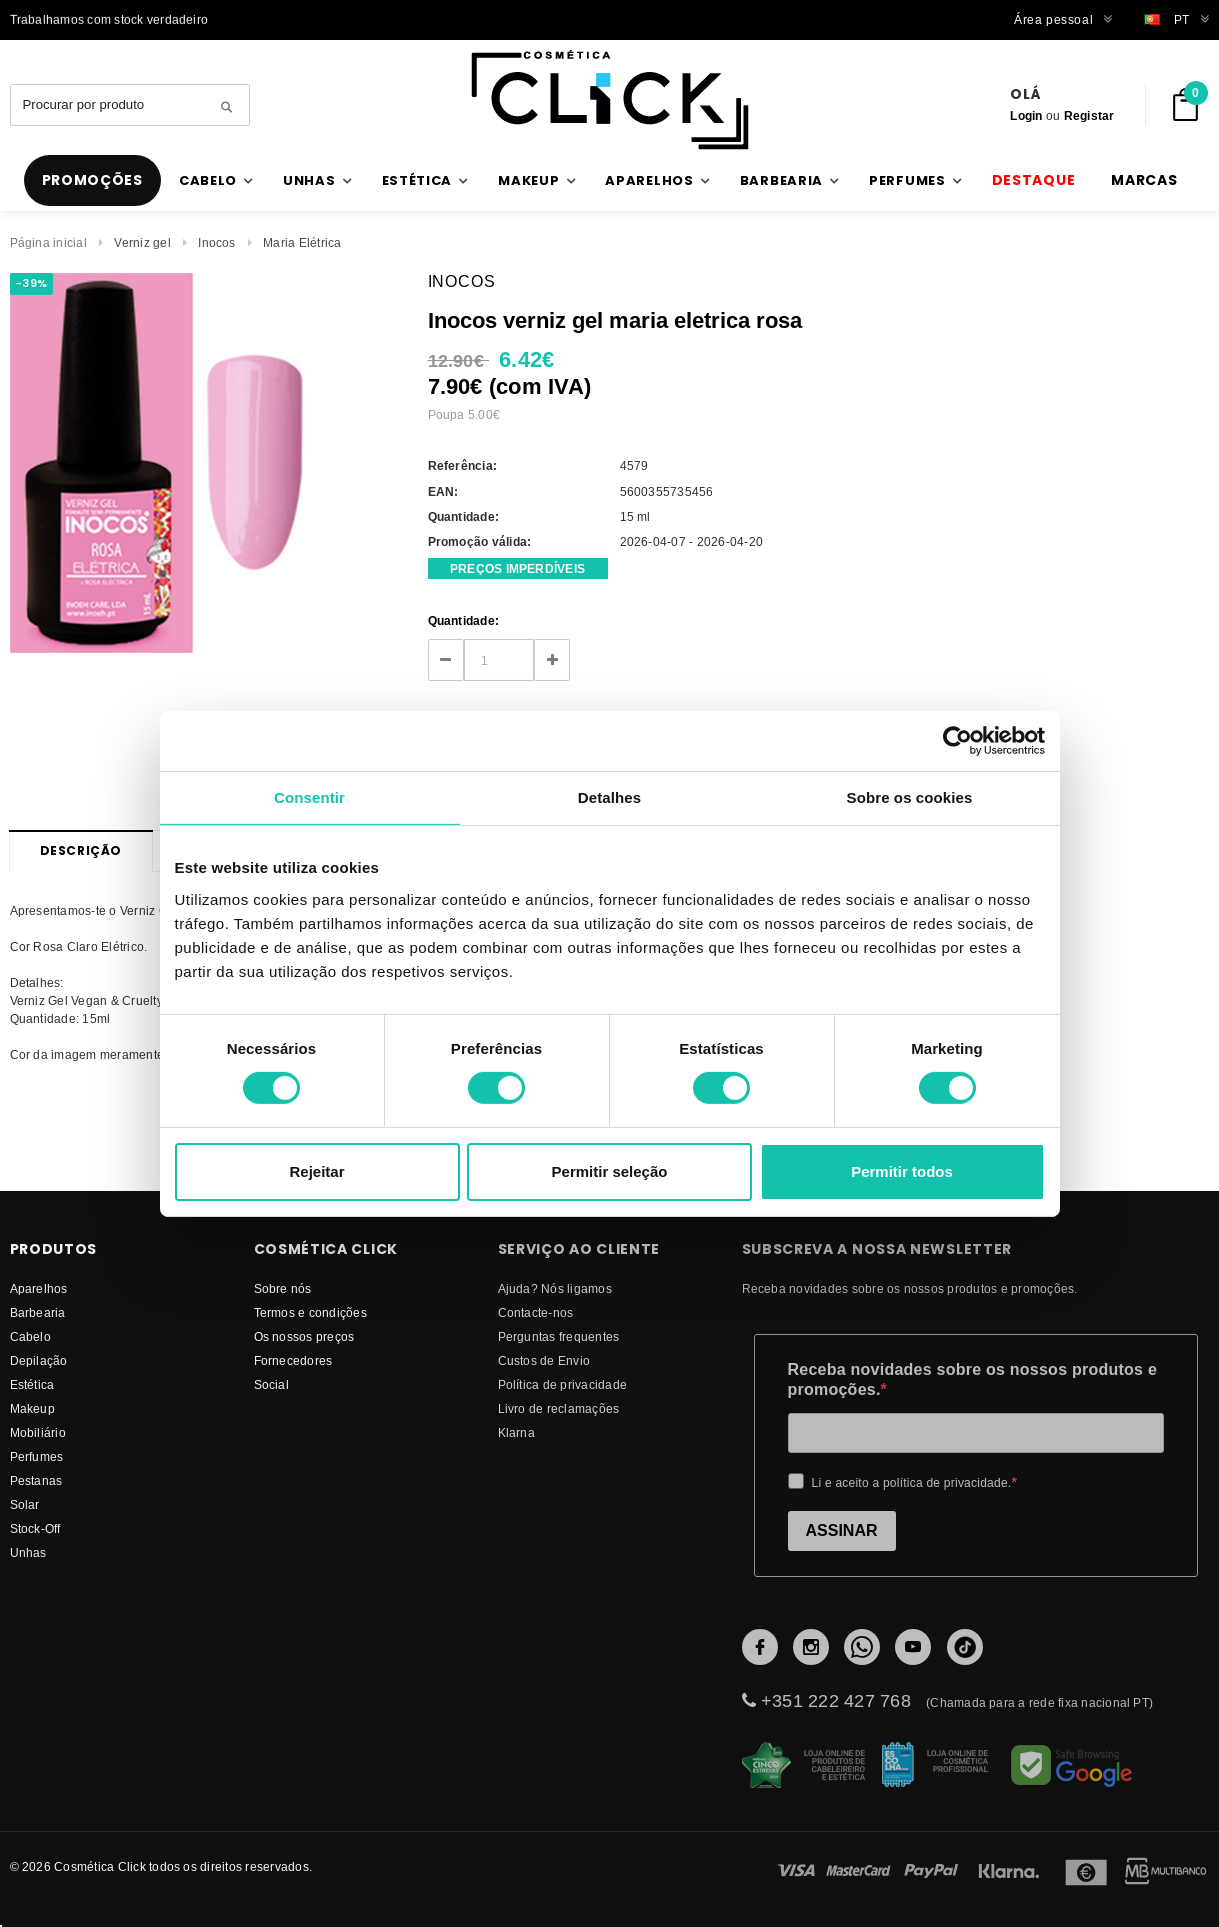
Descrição (81, 850)
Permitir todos (902, 1171)
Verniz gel (142, 242)
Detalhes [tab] (609, 796)
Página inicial (48, 242)
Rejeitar (316, 1171)
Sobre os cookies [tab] (910, 796)
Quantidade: (464, 620)
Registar (1089, 115)
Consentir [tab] (309, 796)
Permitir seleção (610, 1171)
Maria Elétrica (302, 242)
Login (1026, 115)
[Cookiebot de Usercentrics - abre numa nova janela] (957, 740)
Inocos (216, 242)
